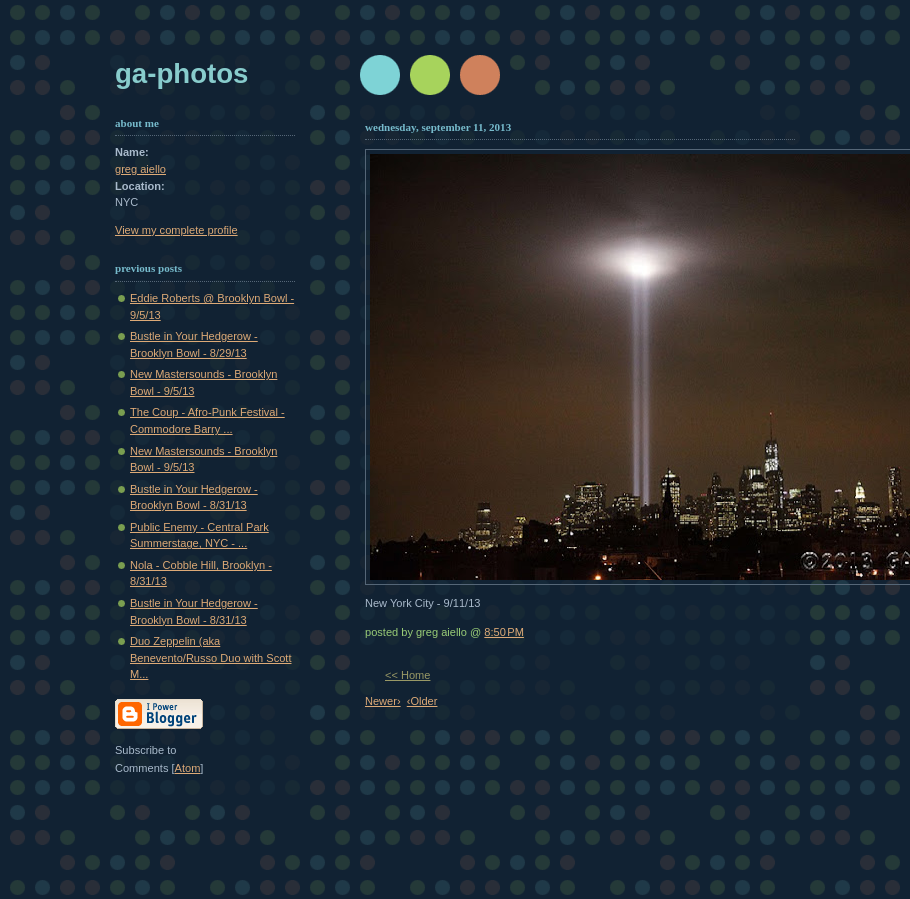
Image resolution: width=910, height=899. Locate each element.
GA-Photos (181, 73)
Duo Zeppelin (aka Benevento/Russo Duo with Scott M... (211, 657)
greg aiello (140, 169)
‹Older (422, 701)
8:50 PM (504, 632)
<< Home (407, 675)
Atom (188, 768)
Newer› (383, 701)
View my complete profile (176, 230)
